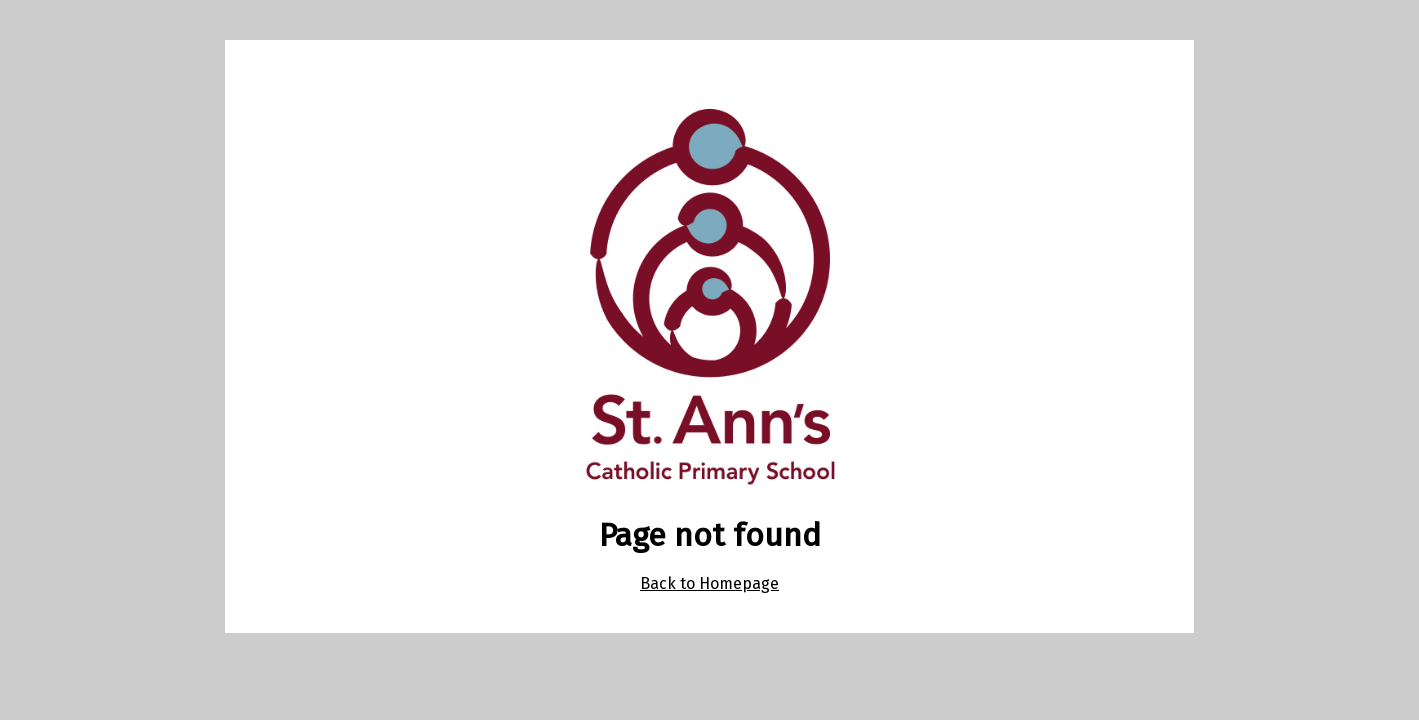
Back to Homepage (709, 583)
